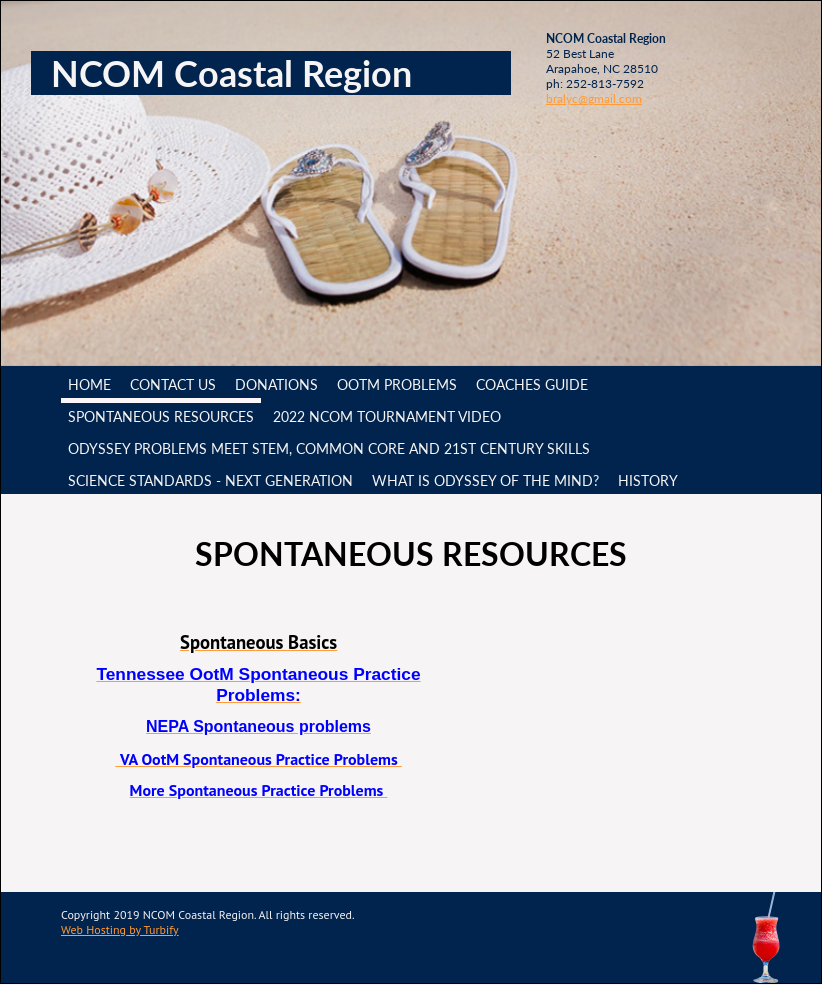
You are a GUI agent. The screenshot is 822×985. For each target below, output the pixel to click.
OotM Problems (397, 384)
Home (89, 384)
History (648, 480)
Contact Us (173, 384)
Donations (276, 384)
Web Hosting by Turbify (120, 929)
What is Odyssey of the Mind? (485, 480)
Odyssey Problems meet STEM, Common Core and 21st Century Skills (329, 448)
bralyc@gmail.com (594, 98)
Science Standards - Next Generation (210, 480)
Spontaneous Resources (161, 416)
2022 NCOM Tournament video (387, 416)
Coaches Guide (532, 384)
